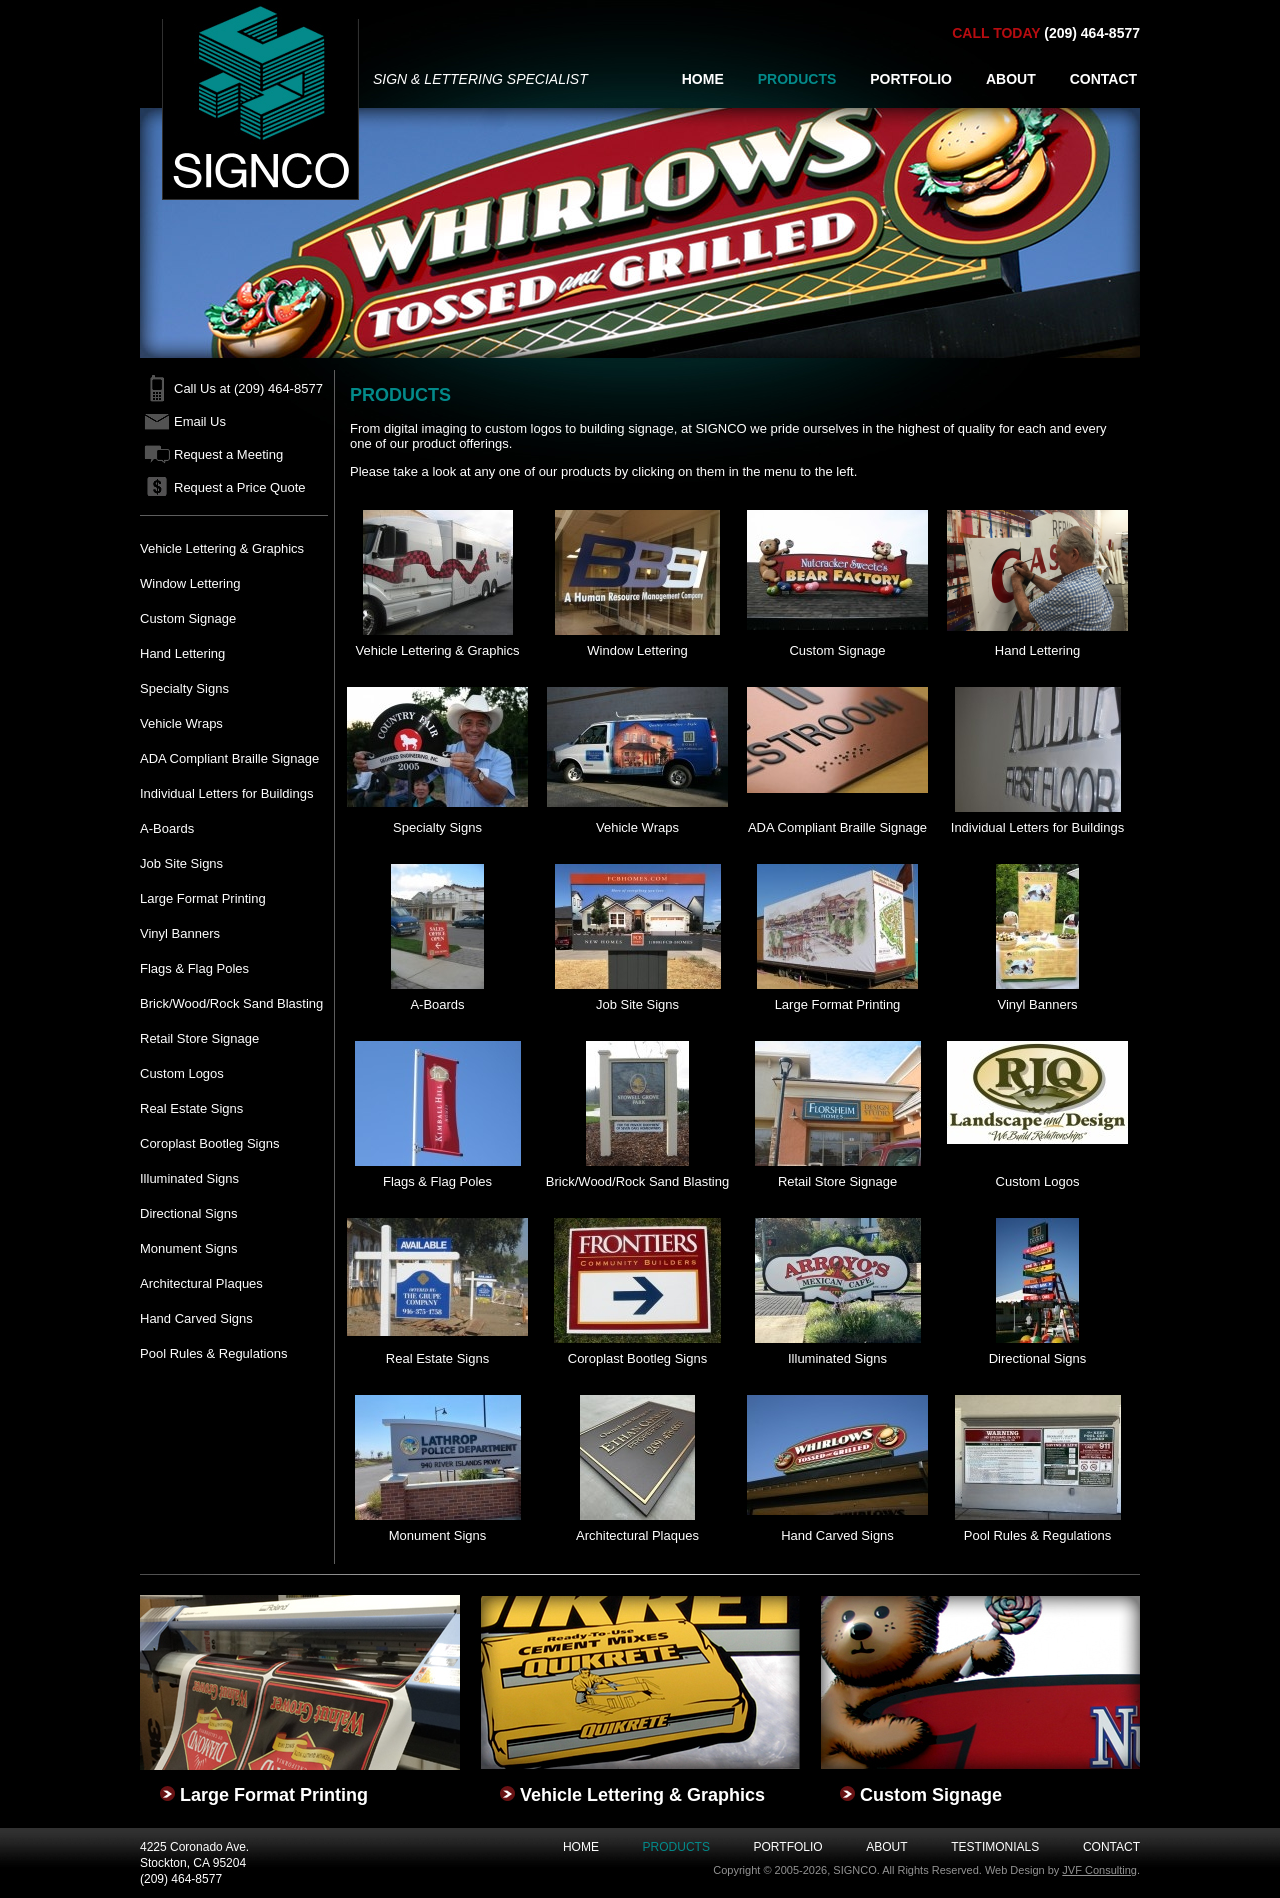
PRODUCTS (797, 79)
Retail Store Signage (199, 1038)
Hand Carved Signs (196, 1318)
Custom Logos (182, 1073)
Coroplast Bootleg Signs (209, 1143)
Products (676, 1847)
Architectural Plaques (201, 1283)
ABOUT (1011, 79)
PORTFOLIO (911, 79)
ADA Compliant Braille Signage (229, 758)
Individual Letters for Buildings (226, 793)
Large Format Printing (203, 898)
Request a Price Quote (240, 487)
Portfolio (788, 1847)
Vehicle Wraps (181, 723)
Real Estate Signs (191, 1108)
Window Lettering (190, 583)
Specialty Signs (184, 688)
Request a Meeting (228, 454)
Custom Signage (188, 618)
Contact (1111, 1847)
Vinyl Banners (180, 933)
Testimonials (995, 1847)
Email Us (200, 421)
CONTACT (1103, 79)
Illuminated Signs (189, 1178)
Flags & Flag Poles (194, 968)
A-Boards (167, 828)
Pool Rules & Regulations (213, 1353)
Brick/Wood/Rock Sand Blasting (231, 1003)
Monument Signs (189, 1248)
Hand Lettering (182, 653)
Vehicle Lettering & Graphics (222, 548)
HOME (703, 79)
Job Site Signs (181, 863)
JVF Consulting (1099, 1870)
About (886, 1847)
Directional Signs (189, 1213)
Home (581, 1847)
